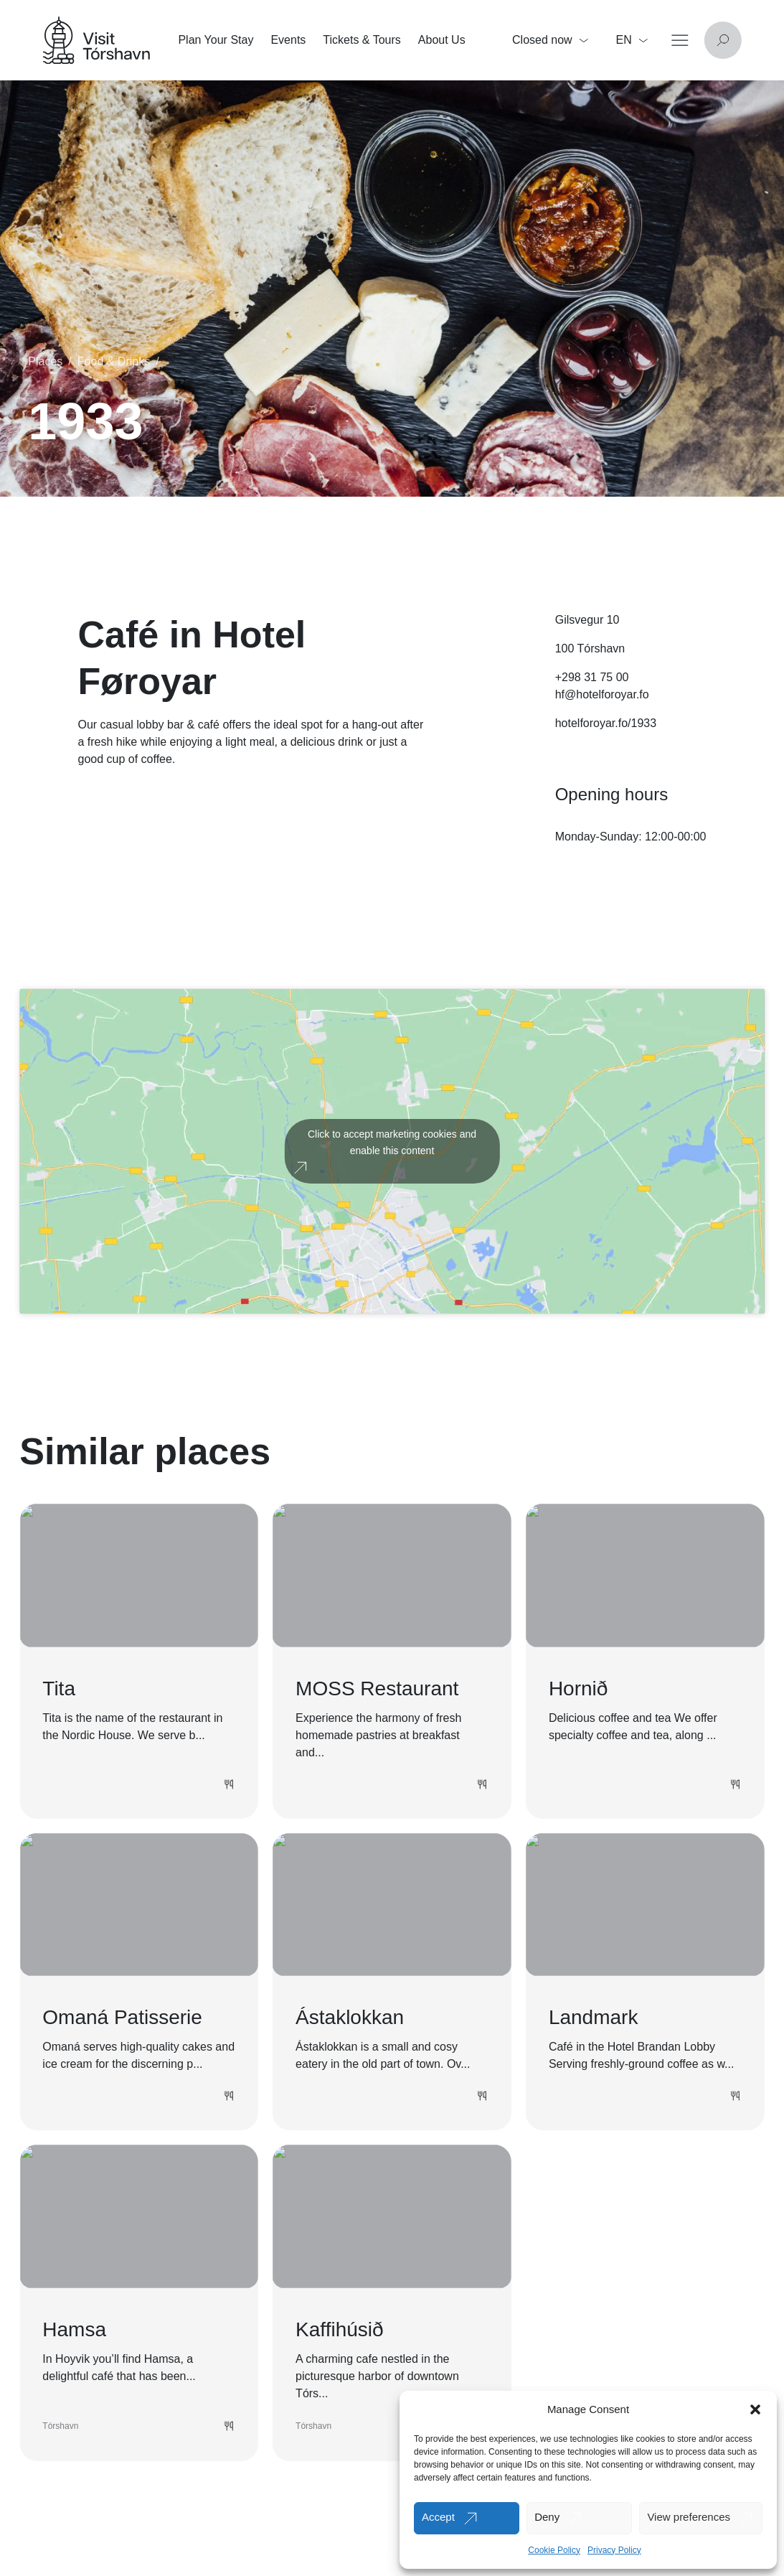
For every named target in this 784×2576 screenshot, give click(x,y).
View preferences (688, 2517)
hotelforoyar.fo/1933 (605, 723)
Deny (546, 2517)
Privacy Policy (614, 2550)
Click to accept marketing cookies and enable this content (392, 1142)
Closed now (550, 40)
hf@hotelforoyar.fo (602, 694)
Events (288, 40)
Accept (438, 2517)
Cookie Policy (554, 2550)
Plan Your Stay (215, 40)
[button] (755, 2409)
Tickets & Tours (361, 40)
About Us (442, 40)
